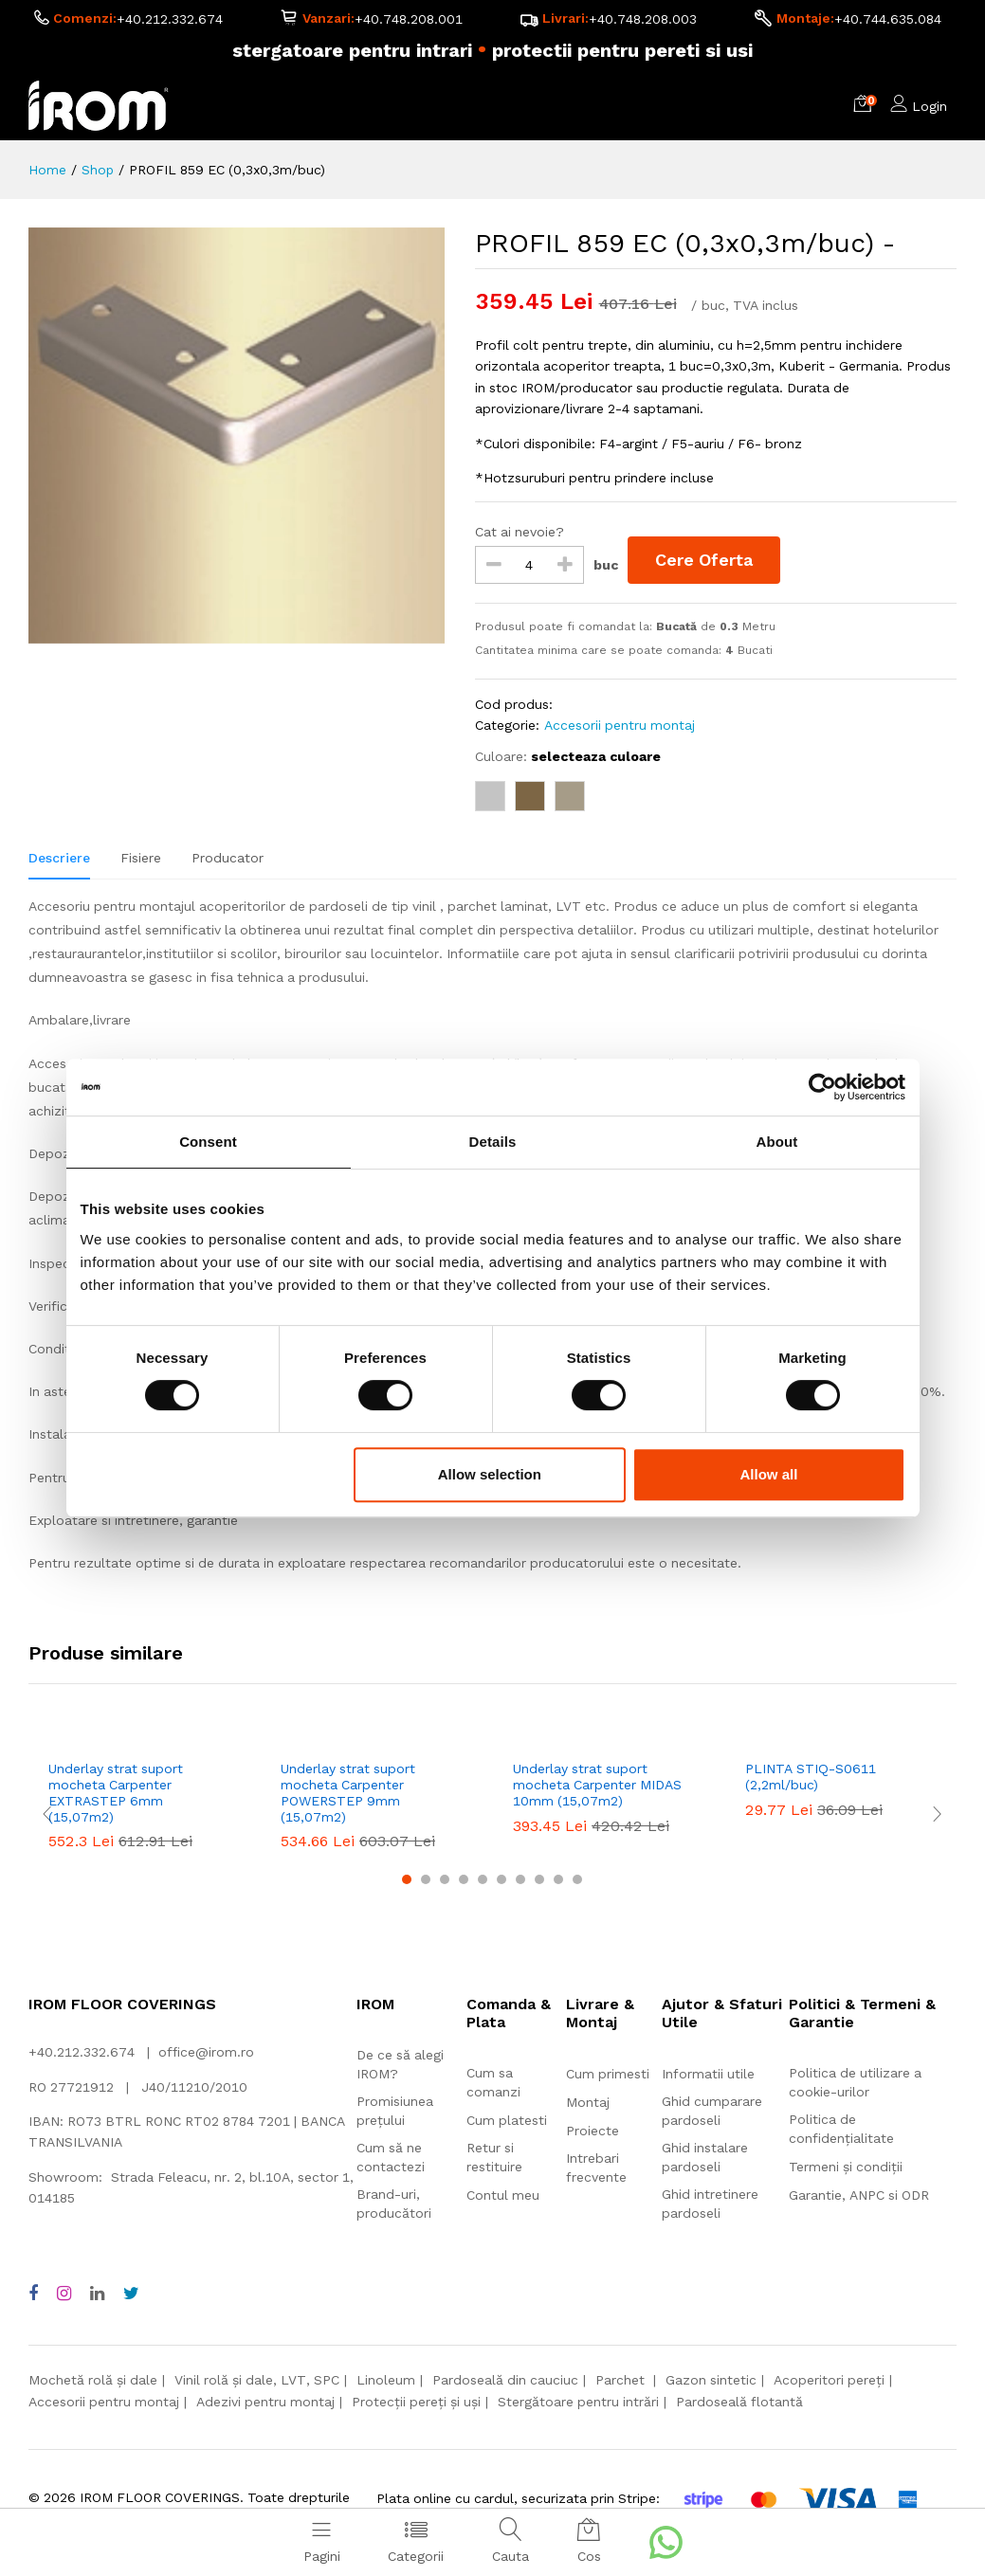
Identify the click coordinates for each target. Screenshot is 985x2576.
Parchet (621, 2379)
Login (929, 106)
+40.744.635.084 (887, 19)
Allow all (769, 1474)
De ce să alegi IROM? (400, 2064)
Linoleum (385, 2379)
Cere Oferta (705, 561)
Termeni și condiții (846, 2167)
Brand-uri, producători (393, 2203)
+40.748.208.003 (643, 19)
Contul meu (502, 2196)
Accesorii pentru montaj (619, 726)
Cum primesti (607, 2074)
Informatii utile (708, 2074)
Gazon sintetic (711, 2379)
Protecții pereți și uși (416, 2401)
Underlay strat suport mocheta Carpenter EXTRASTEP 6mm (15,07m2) (115, 1792)
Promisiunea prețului (394, 2111)
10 (577, 1879)
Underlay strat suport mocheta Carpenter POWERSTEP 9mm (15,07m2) (348, 1792)
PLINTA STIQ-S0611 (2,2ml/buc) (810, 1776)
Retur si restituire (494, 2158)
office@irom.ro (206, 2051)
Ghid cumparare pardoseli (712, 2112)
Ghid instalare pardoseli (705, 2158)
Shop (98, 169)
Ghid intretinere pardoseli (710, 2204)
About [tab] (777, 1142)
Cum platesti (506, 2121)
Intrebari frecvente (596, 2168)
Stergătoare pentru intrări (578, 2401)
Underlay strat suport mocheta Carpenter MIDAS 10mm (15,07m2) (597, 1784)
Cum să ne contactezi (390, 2157)
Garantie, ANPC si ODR (859, 2196)
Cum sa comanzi (493, 2083)
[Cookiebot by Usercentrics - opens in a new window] (822, 1087)
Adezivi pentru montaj (265, 2401)
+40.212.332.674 (170, 19)
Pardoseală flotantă (739, 2401)
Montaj (588, 2103)
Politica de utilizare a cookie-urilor (855, 2083)
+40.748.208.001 (409, 19)
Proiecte (592, 2131)
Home (47, 169)
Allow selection (489, 1474)
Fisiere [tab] (140, 857)
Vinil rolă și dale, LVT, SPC (256, 2379)
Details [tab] (493, 1142)
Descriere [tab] (59, 857)
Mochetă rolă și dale (92, 2379)
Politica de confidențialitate (841, 2130)
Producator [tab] (228, 857)
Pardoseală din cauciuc (505, 2379)
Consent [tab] (208, 1142)
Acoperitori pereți (829, 2379)
